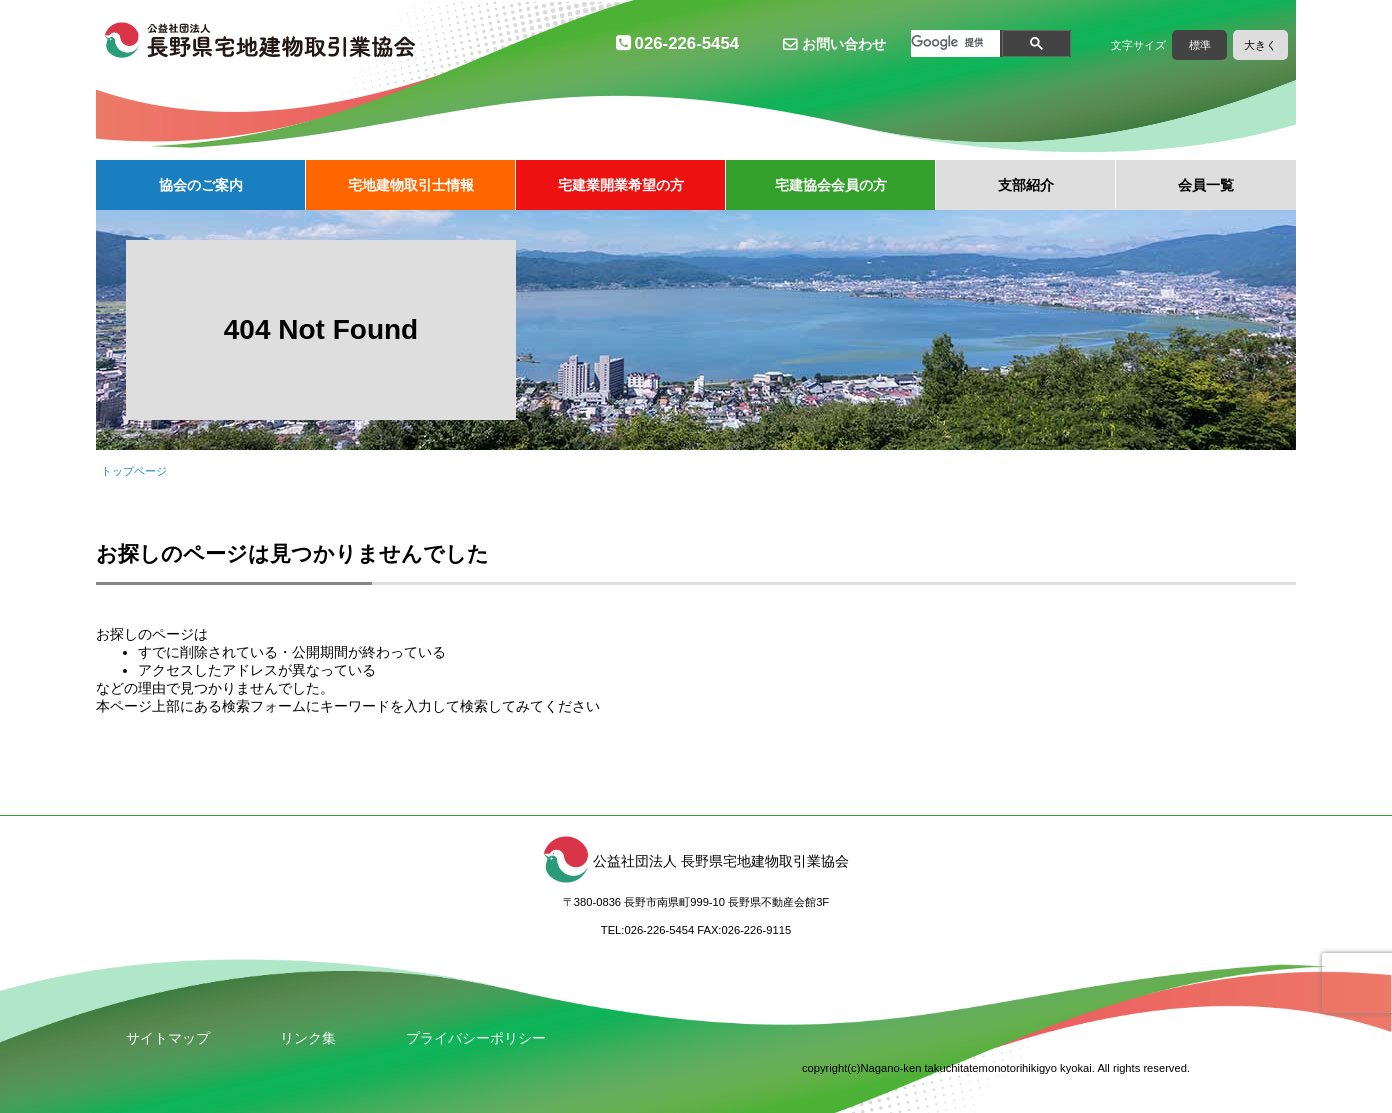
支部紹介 (1026, 185)
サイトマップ (168, 1038)
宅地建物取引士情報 (411, 185)
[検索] (951, 43)
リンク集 (308, 1038)
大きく (1260, 45)
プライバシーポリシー (476, 1038)
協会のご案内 (201, 185)
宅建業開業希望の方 (621, 185)
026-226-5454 (687, 43)
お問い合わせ (844, 44)
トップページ (134, 471)
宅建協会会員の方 (831, 185)
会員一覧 (1206, 185)
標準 (1200, 45)
